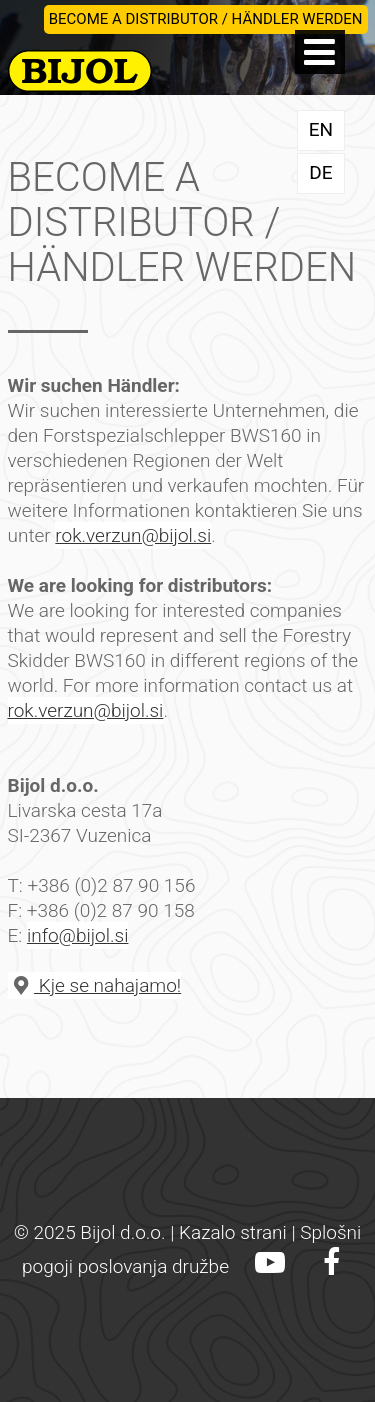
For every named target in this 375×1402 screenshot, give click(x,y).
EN (321, 129)
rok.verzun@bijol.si (133, 535)
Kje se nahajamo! (95, 985)
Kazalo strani (233, 1232)
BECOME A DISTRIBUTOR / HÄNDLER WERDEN (206, 19)
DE (320, 172)
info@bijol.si (77, 935)
